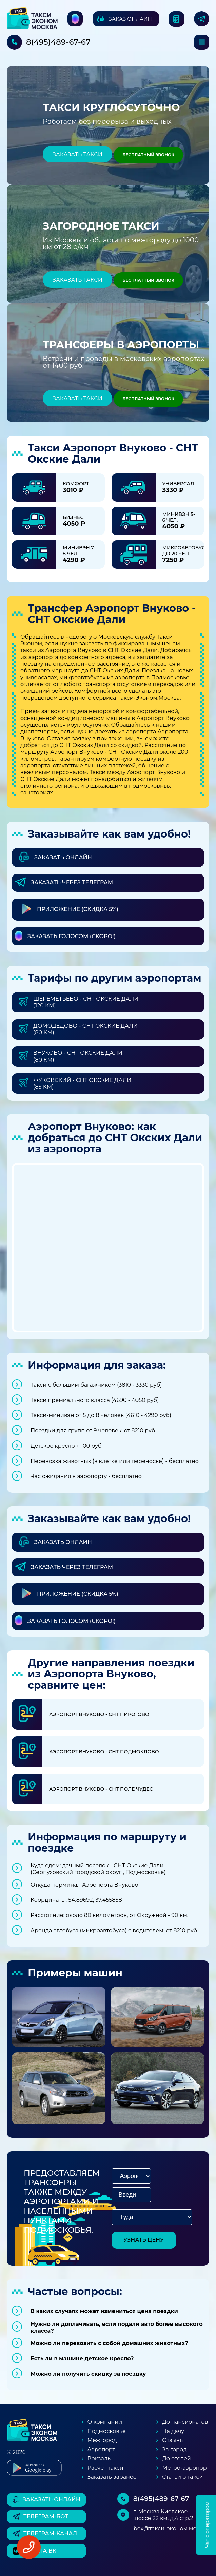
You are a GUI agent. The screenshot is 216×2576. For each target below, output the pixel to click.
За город (174, 2449)
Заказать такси (77, 154)
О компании (104, 2422)
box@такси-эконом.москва (171, 2528)
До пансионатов (185, 2422)
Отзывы (173, 2440)
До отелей (176, 2458)
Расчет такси (105, 2467)
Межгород (102, 2440)
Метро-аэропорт (185, 2467)
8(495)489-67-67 (58, 42)
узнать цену (143, 2240)
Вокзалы (99, 2458)
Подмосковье (106, 2431)
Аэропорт (101, 2449)
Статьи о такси (182, 2477)
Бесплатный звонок (148, 154)
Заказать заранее (112, 2477)
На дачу (173, 2431)
